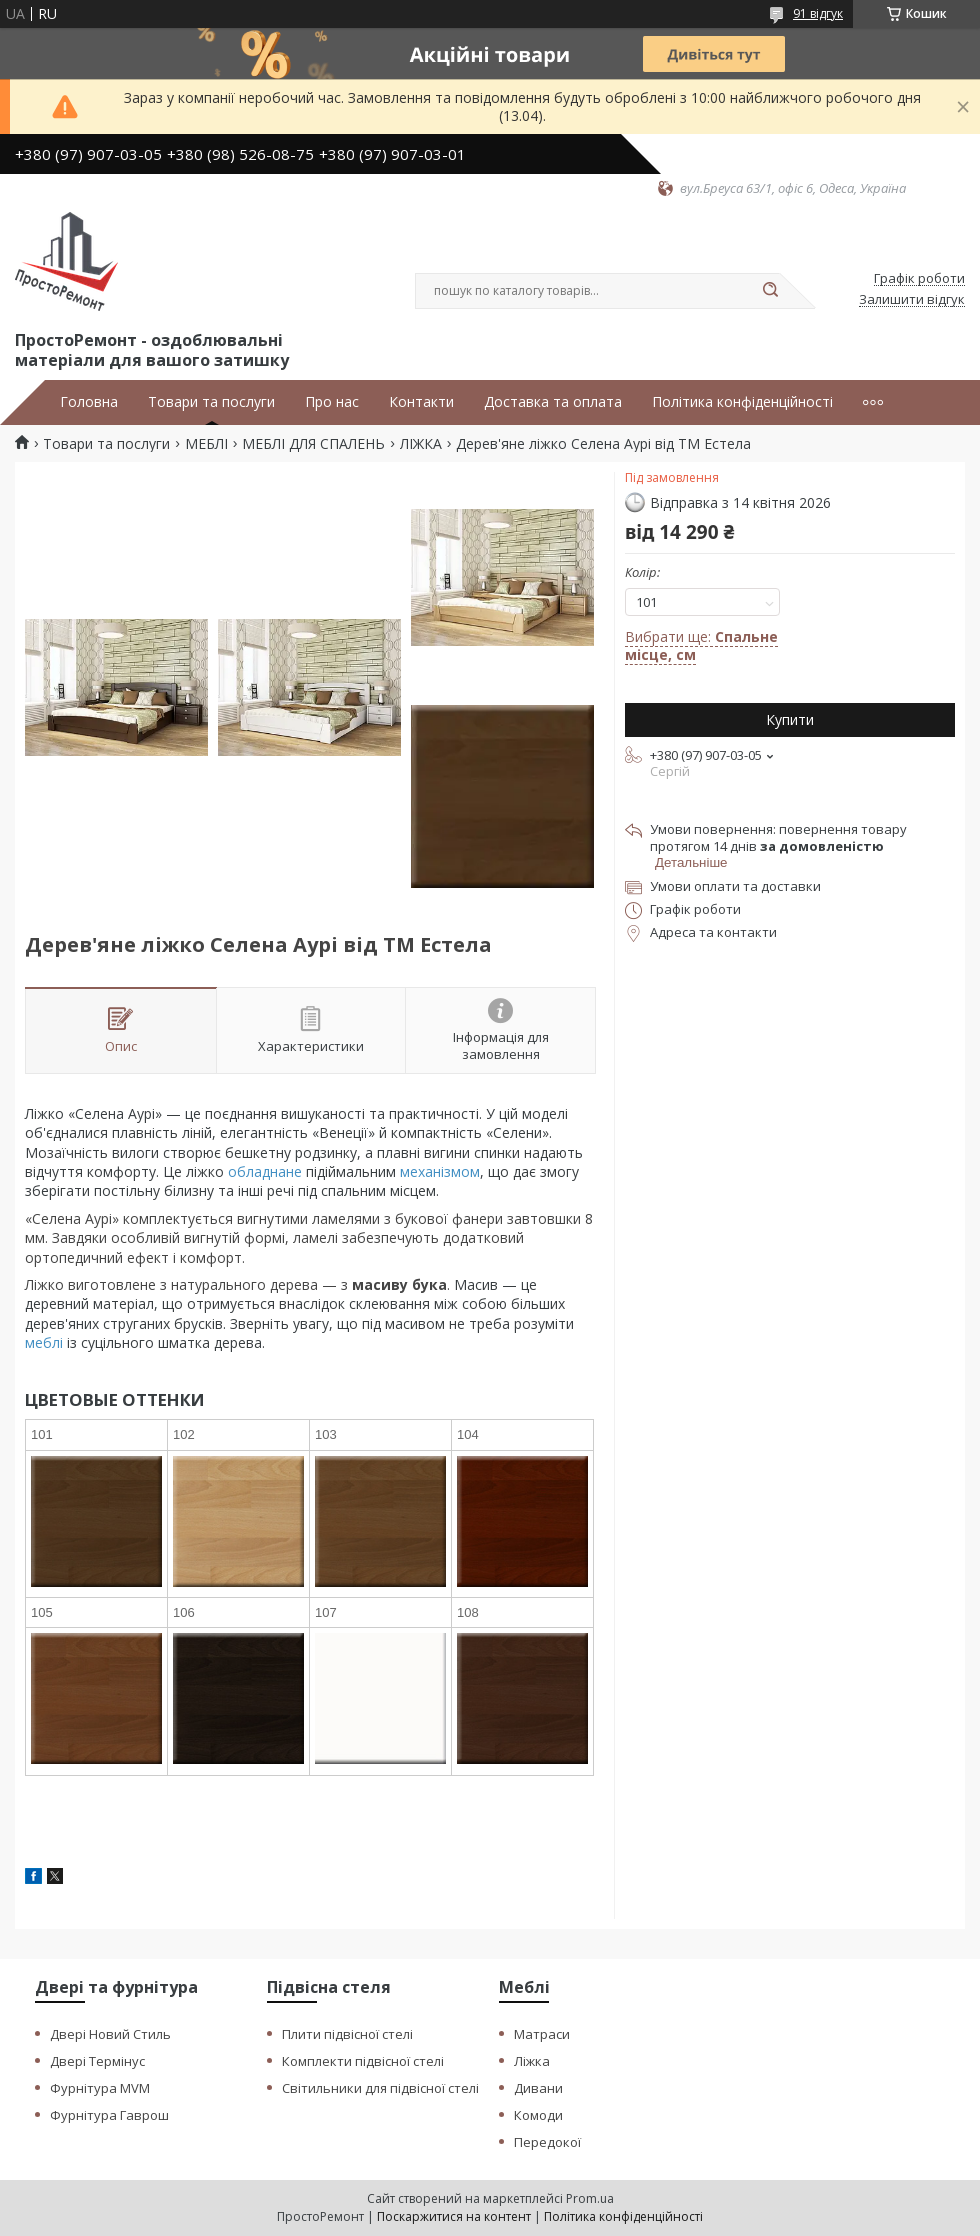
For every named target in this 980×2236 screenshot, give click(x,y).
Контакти (421, 402)
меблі (44, 1342)
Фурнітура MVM (100, 2088)
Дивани (538, 2088)
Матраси (542, 2034)
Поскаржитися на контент (454, 2216)
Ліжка (532, 2061)
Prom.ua (590, 2198)
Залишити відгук (912, 300)
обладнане (265, 1171)
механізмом (440, 1171)
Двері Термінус (97, 2061)
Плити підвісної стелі (347, 2034)
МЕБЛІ (206, 444)
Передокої (547, 2142)
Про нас (332, 402)
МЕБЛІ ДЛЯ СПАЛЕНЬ (313, 444)
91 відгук (818, 13)
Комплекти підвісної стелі (363, 2061)
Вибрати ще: (701, 645)
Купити (790, 719)
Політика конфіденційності (742, 402)
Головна (89, 402)
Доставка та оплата (553, 402)
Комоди (538, 2115)
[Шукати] (770, 291)
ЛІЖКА (421, 444)
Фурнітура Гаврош (109, 2115)
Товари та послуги (211, 402)
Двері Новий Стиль (110, 2034)
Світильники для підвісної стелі (380, 2088)
